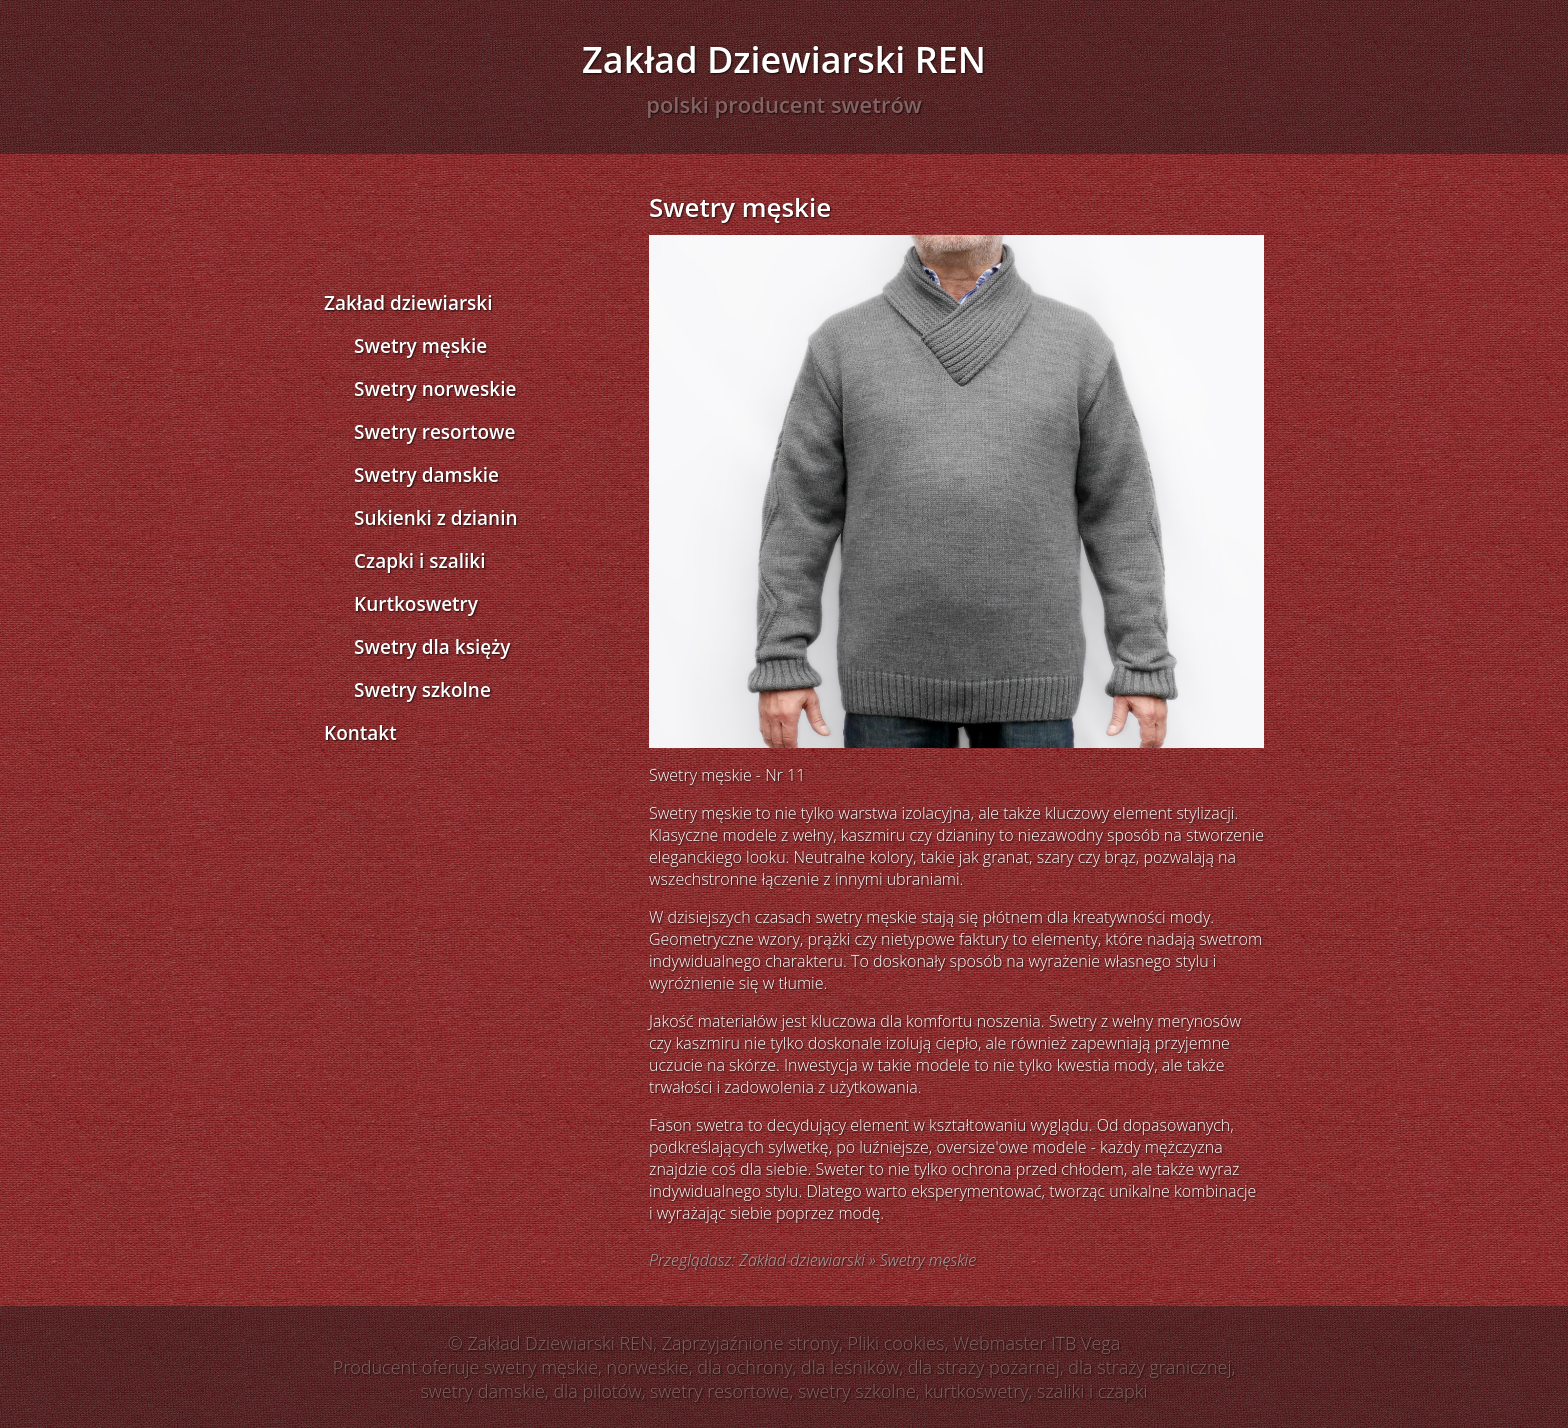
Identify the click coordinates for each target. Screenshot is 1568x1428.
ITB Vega (1085, 1343)
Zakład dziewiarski (408, 303)
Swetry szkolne (422, 690)
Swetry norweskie (435, 389)
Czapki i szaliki (419, 561)
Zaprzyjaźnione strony (750, 1343)
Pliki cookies (896, 1343)
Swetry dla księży (432, 647)
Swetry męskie (420, 346)
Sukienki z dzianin (436, 518)
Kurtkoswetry (416, 604)
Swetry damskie (426, 475)
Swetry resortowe (434, 432)
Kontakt (360, 733)
